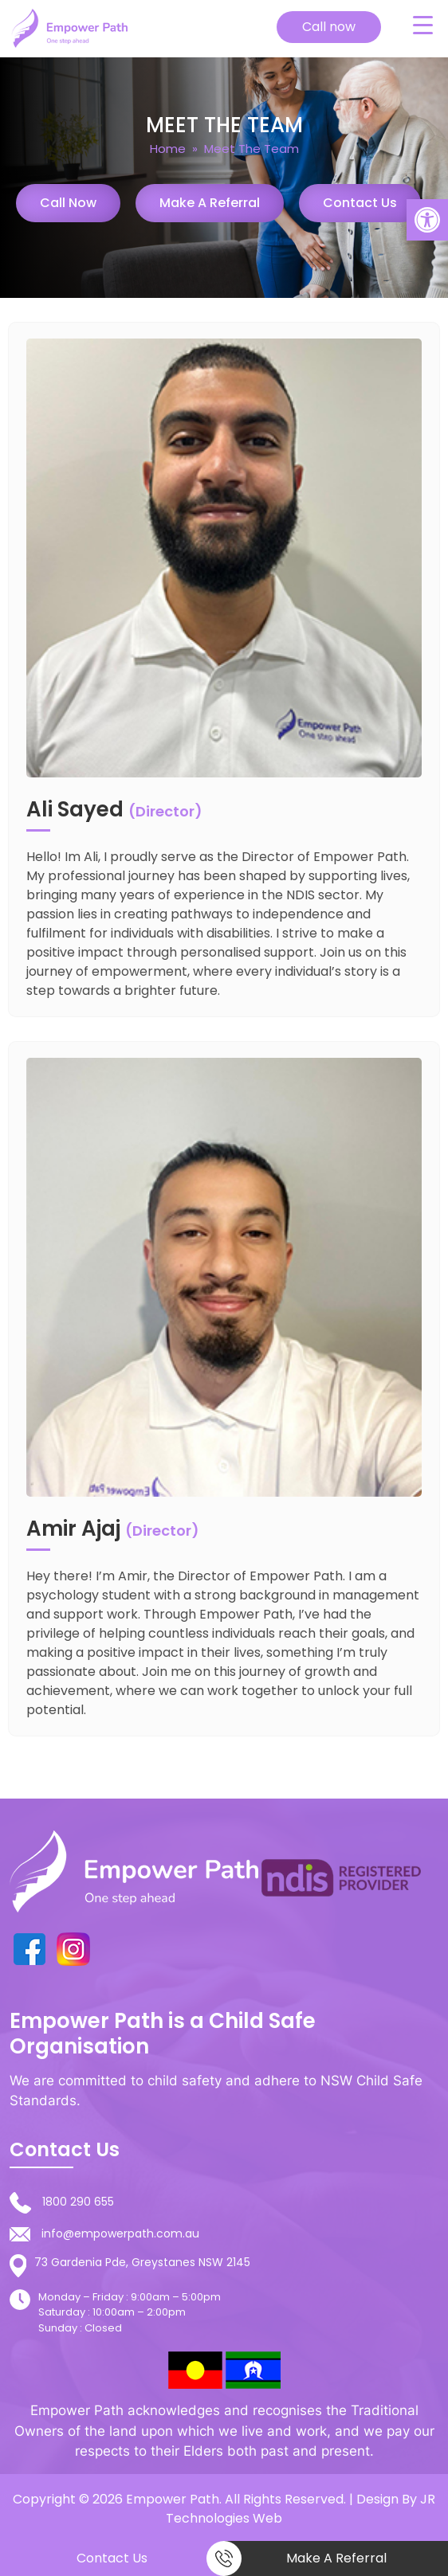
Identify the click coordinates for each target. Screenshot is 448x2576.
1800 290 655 (78, 2202)
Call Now (68, 203)
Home (168, 148)
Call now (329, 27)
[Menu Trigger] (422, 25)
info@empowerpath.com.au (120, 2233)
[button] (427, 220)
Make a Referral (209, 203)
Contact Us (360, 203)
